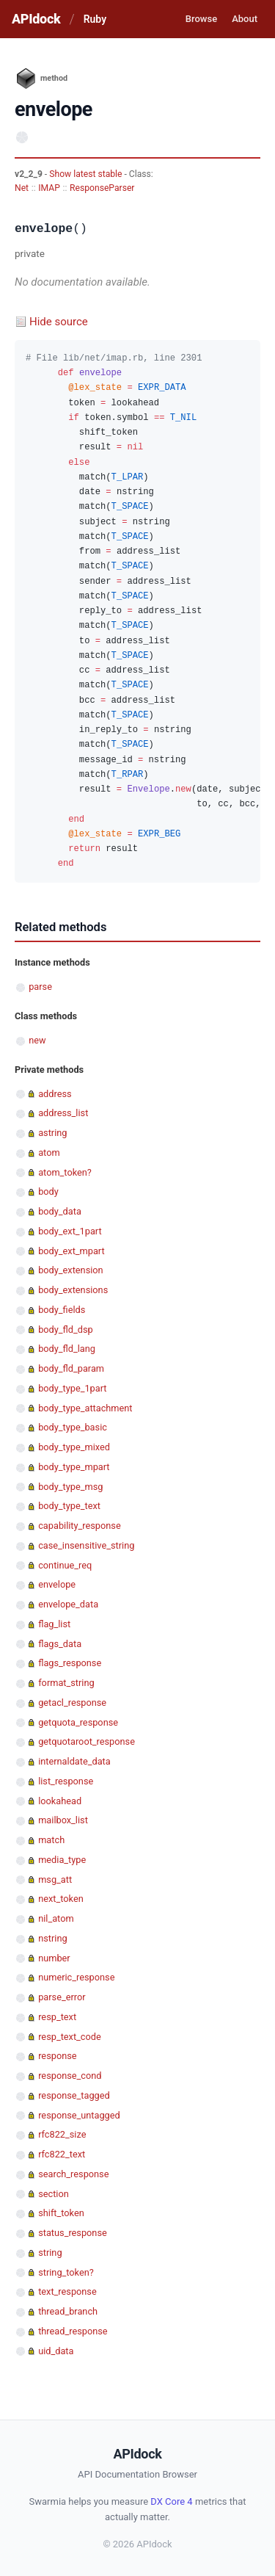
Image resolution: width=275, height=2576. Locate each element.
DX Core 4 (171, 2501)
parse (40, 986)
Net (22, 188)
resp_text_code (69, 2036)
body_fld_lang (66, 1348)
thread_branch (68, 2311)
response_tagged (74, 2095)
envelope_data (68, 1604)
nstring (52, 1938)
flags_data (59, 1643)
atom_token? (65, 1172)
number (54, 1958)
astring (52, 1132)
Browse (201, 18)
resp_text (57, 2016)
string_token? (66, 2272)
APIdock (36, 18)
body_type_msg (70, 1486)
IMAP (49, 188)
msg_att (55, 1879)
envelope (57, 1584)
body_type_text (69, 1505)
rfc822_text (61, 2154)
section (53, 2193)
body (48, 1191)
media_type (62, 1859)
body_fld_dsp (65, 1329)
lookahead (59, 1800)
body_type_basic (72, 1427)
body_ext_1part (69, 1231)
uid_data (55, 2350)
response (57, 2055)
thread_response (72, 2331)
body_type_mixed (74, 1446)
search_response (73, 2173)
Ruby (95, 19)
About (244, 18)
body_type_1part (72, 1388)
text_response (67, 2291)
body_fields (61, 1309)
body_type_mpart (73, 1466)
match (51, 1839)
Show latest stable (86, 174)
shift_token (61, 2212)
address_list (63, 1112)
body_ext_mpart (71, 1250)
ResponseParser (102, 188)
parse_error (61, 1996)
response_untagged (79, 2115)
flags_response (69, 1662)
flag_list (54, 1623)
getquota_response (78, 1722)
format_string (66, 1682)
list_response (65, 1781)
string (50, 2252)
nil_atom (55, 1918)
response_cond (69, 2075)
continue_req (65, 1565)
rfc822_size (62, 2134)
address (54, 1093)
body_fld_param (71, 1368)
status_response (72, 2232)
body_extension (70, 1270)
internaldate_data (74, 1761)
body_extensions (73, 1289)
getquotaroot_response (86, 1741)
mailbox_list (63, 1820)
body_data (59, 1211)
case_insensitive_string (86, 1545)
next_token (61, 1898)
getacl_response (72, 1702)
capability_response (79, 1525)
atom (48, 1152)
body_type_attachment (85, 1408)
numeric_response (76, 1977)
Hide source (58, 321)
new (37, 1040)
